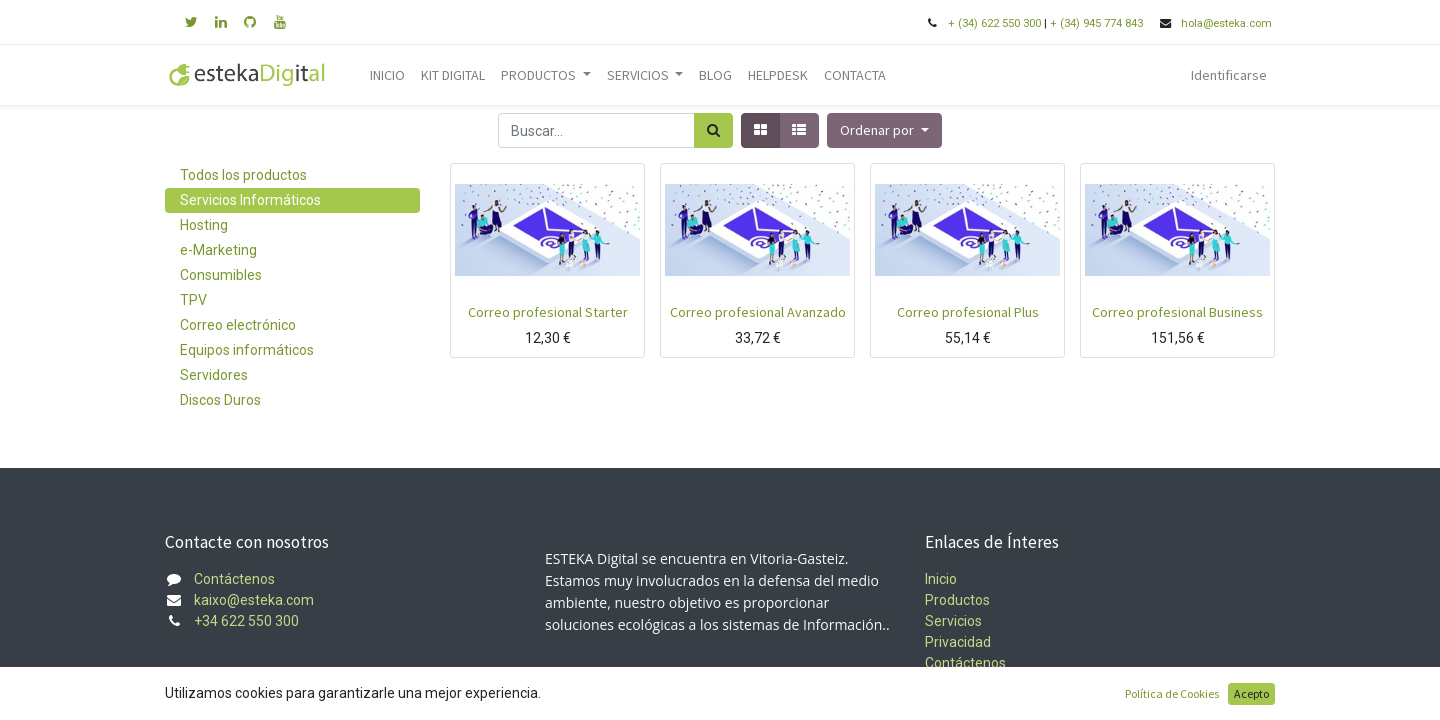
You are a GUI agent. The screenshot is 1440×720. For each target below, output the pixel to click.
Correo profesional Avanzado (758, 312)
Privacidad (958, 642)
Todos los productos (243, 175)
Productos (957, 600)
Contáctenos (234, 579)
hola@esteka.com (1228, 23)
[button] (884, 130)
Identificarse (1229, 75)
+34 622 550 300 (246, 621)
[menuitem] (387, 75)
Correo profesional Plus (968, 312)
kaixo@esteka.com (254, 600)
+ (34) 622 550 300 (994, 23)
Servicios (953, 621)
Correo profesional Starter (548, 312)
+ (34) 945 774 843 (1096, 23)
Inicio (941, 579)
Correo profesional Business (1177, 312)
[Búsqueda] (713, 130)
